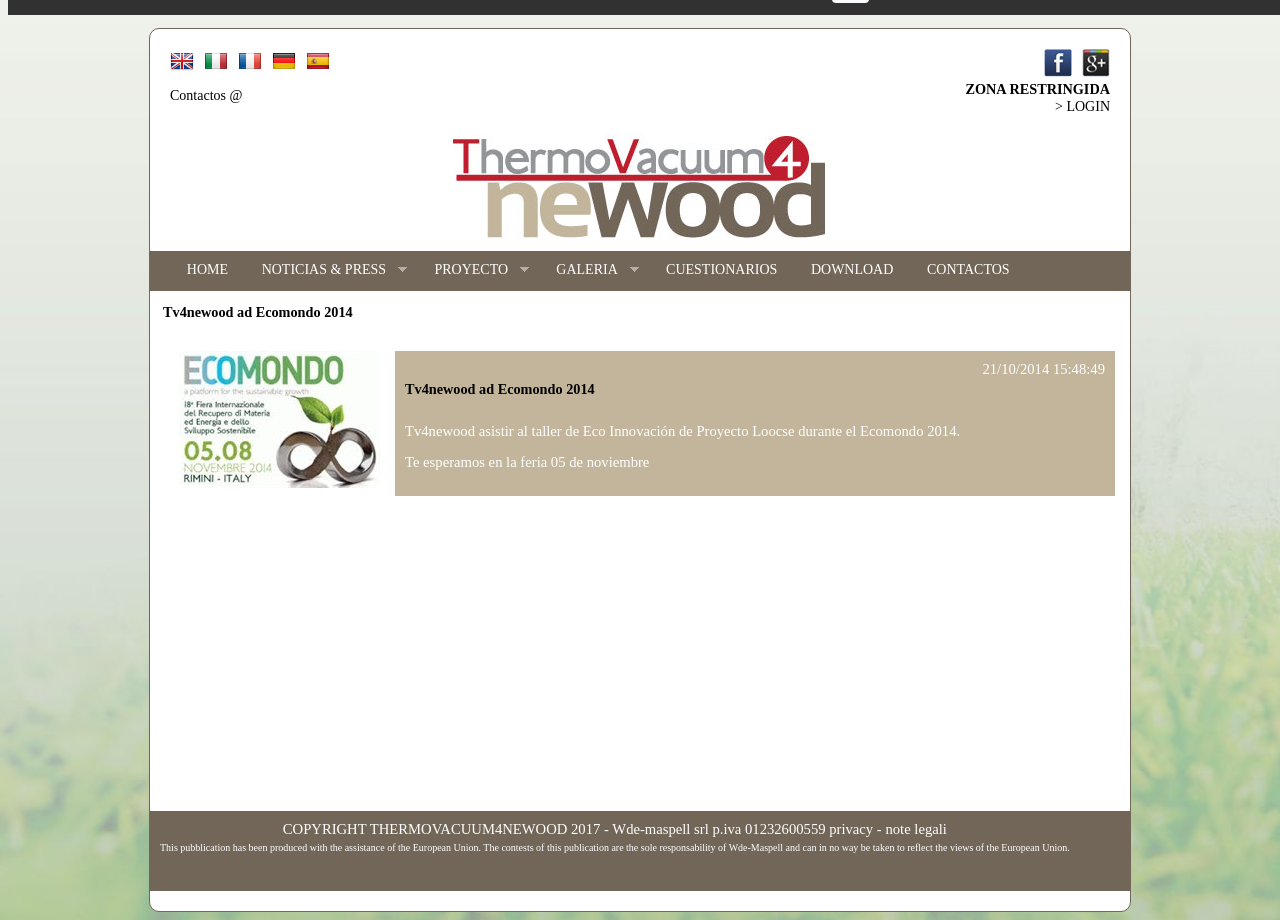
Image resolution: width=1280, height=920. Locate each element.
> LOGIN (1082, 106)
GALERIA (589, 270)
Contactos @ (206, 95)
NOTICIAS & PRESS (326, 270)
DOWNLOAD (852, 269)
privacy (851, 829)
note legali (915, 829)
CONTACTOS (968, 269)
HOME (207, 269)
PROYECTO (473, 270)
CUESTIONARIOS (721, 269)
